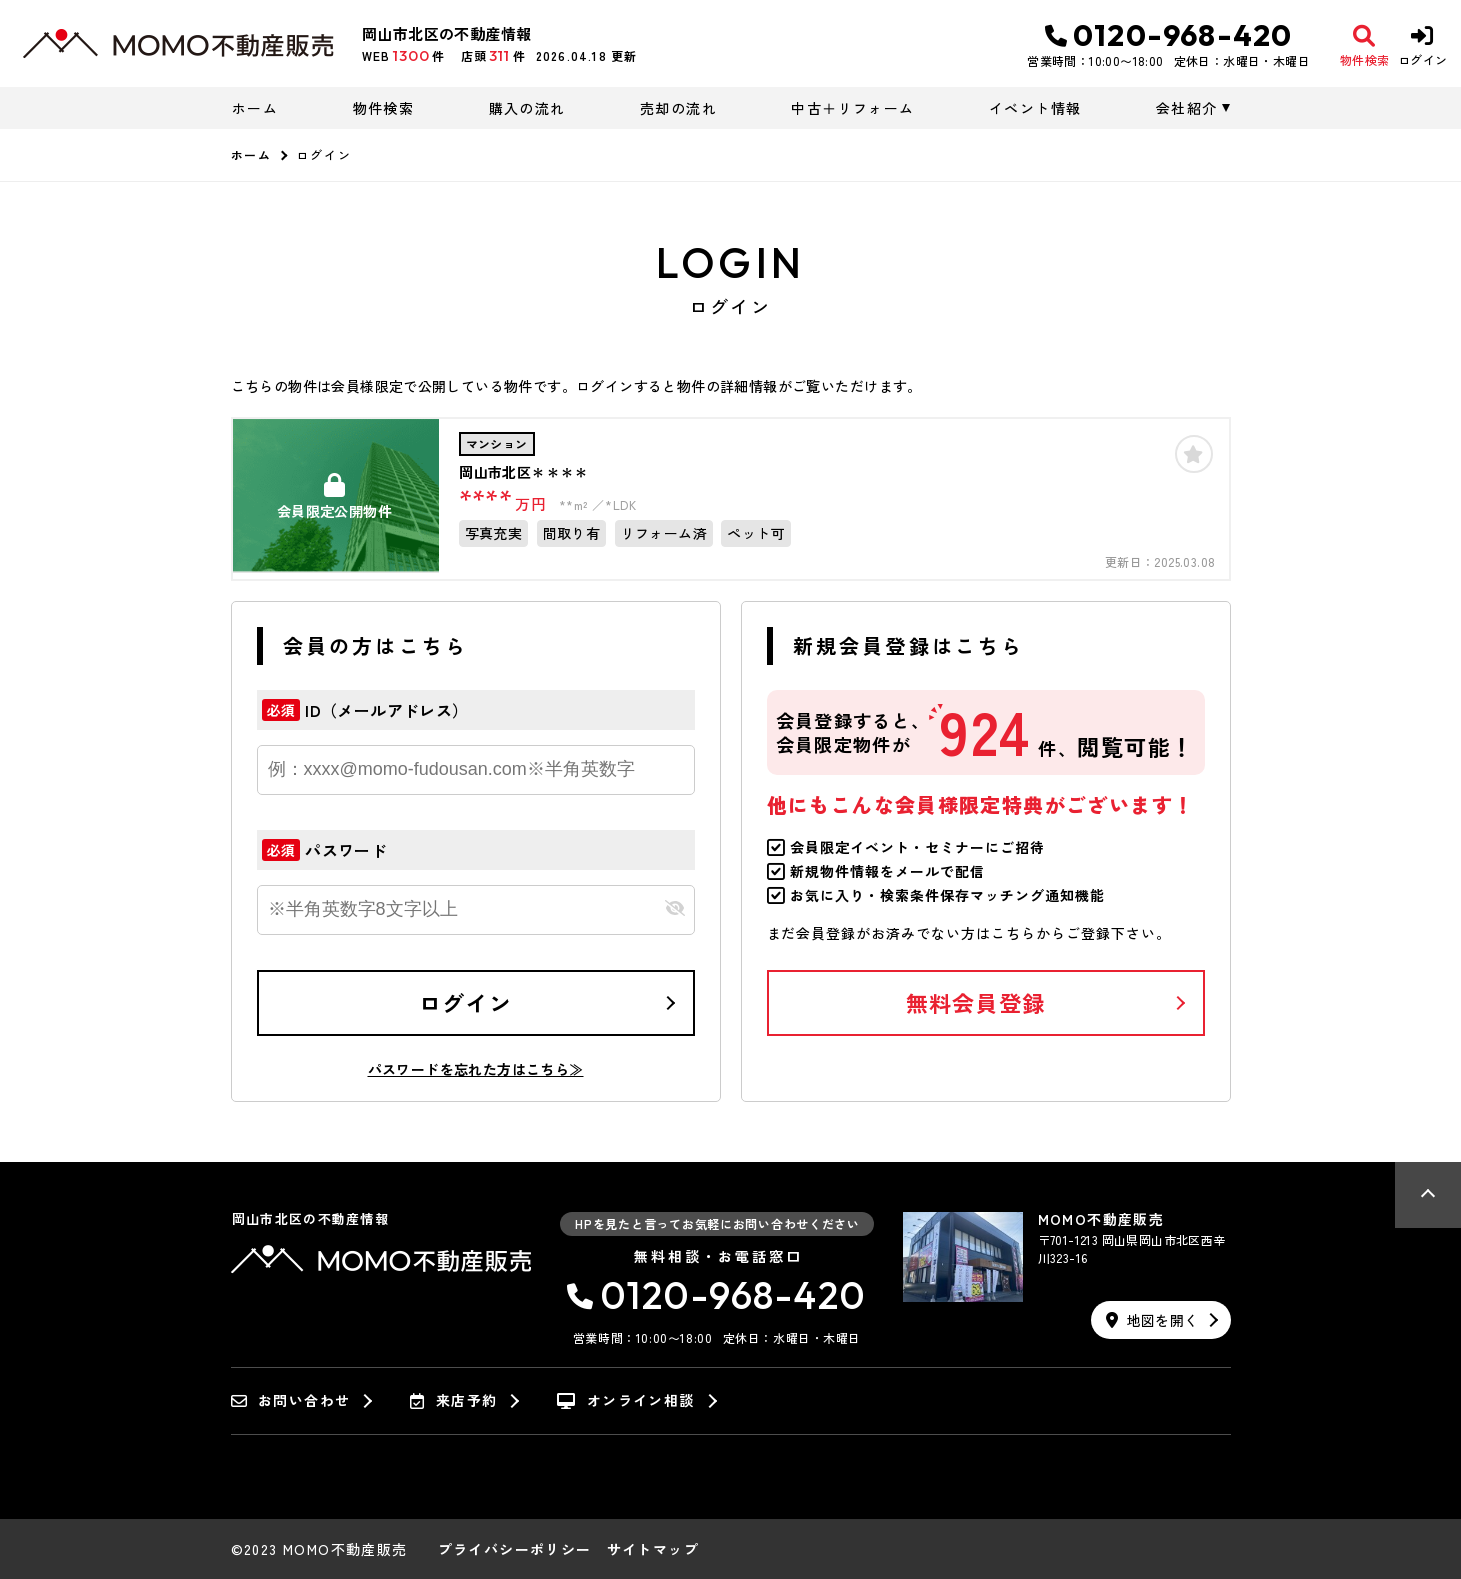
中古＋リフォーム (852, 108)
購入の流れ (527, 108)
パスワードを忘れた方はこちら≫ (476, 1069)
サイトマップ (653, 1549)
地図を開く (1152, 1320)
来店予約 (453, 1401)
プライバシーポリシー (515, 1549)
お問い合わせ (291, 1401)
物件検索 (384, 108)
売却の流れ (678, 108)
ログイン (465, 1002)
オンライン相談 (625, 1401)
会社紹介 (1187, 108)
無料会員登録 (975, 1002)
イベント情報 (1035, 108)
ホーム (255, 108)
